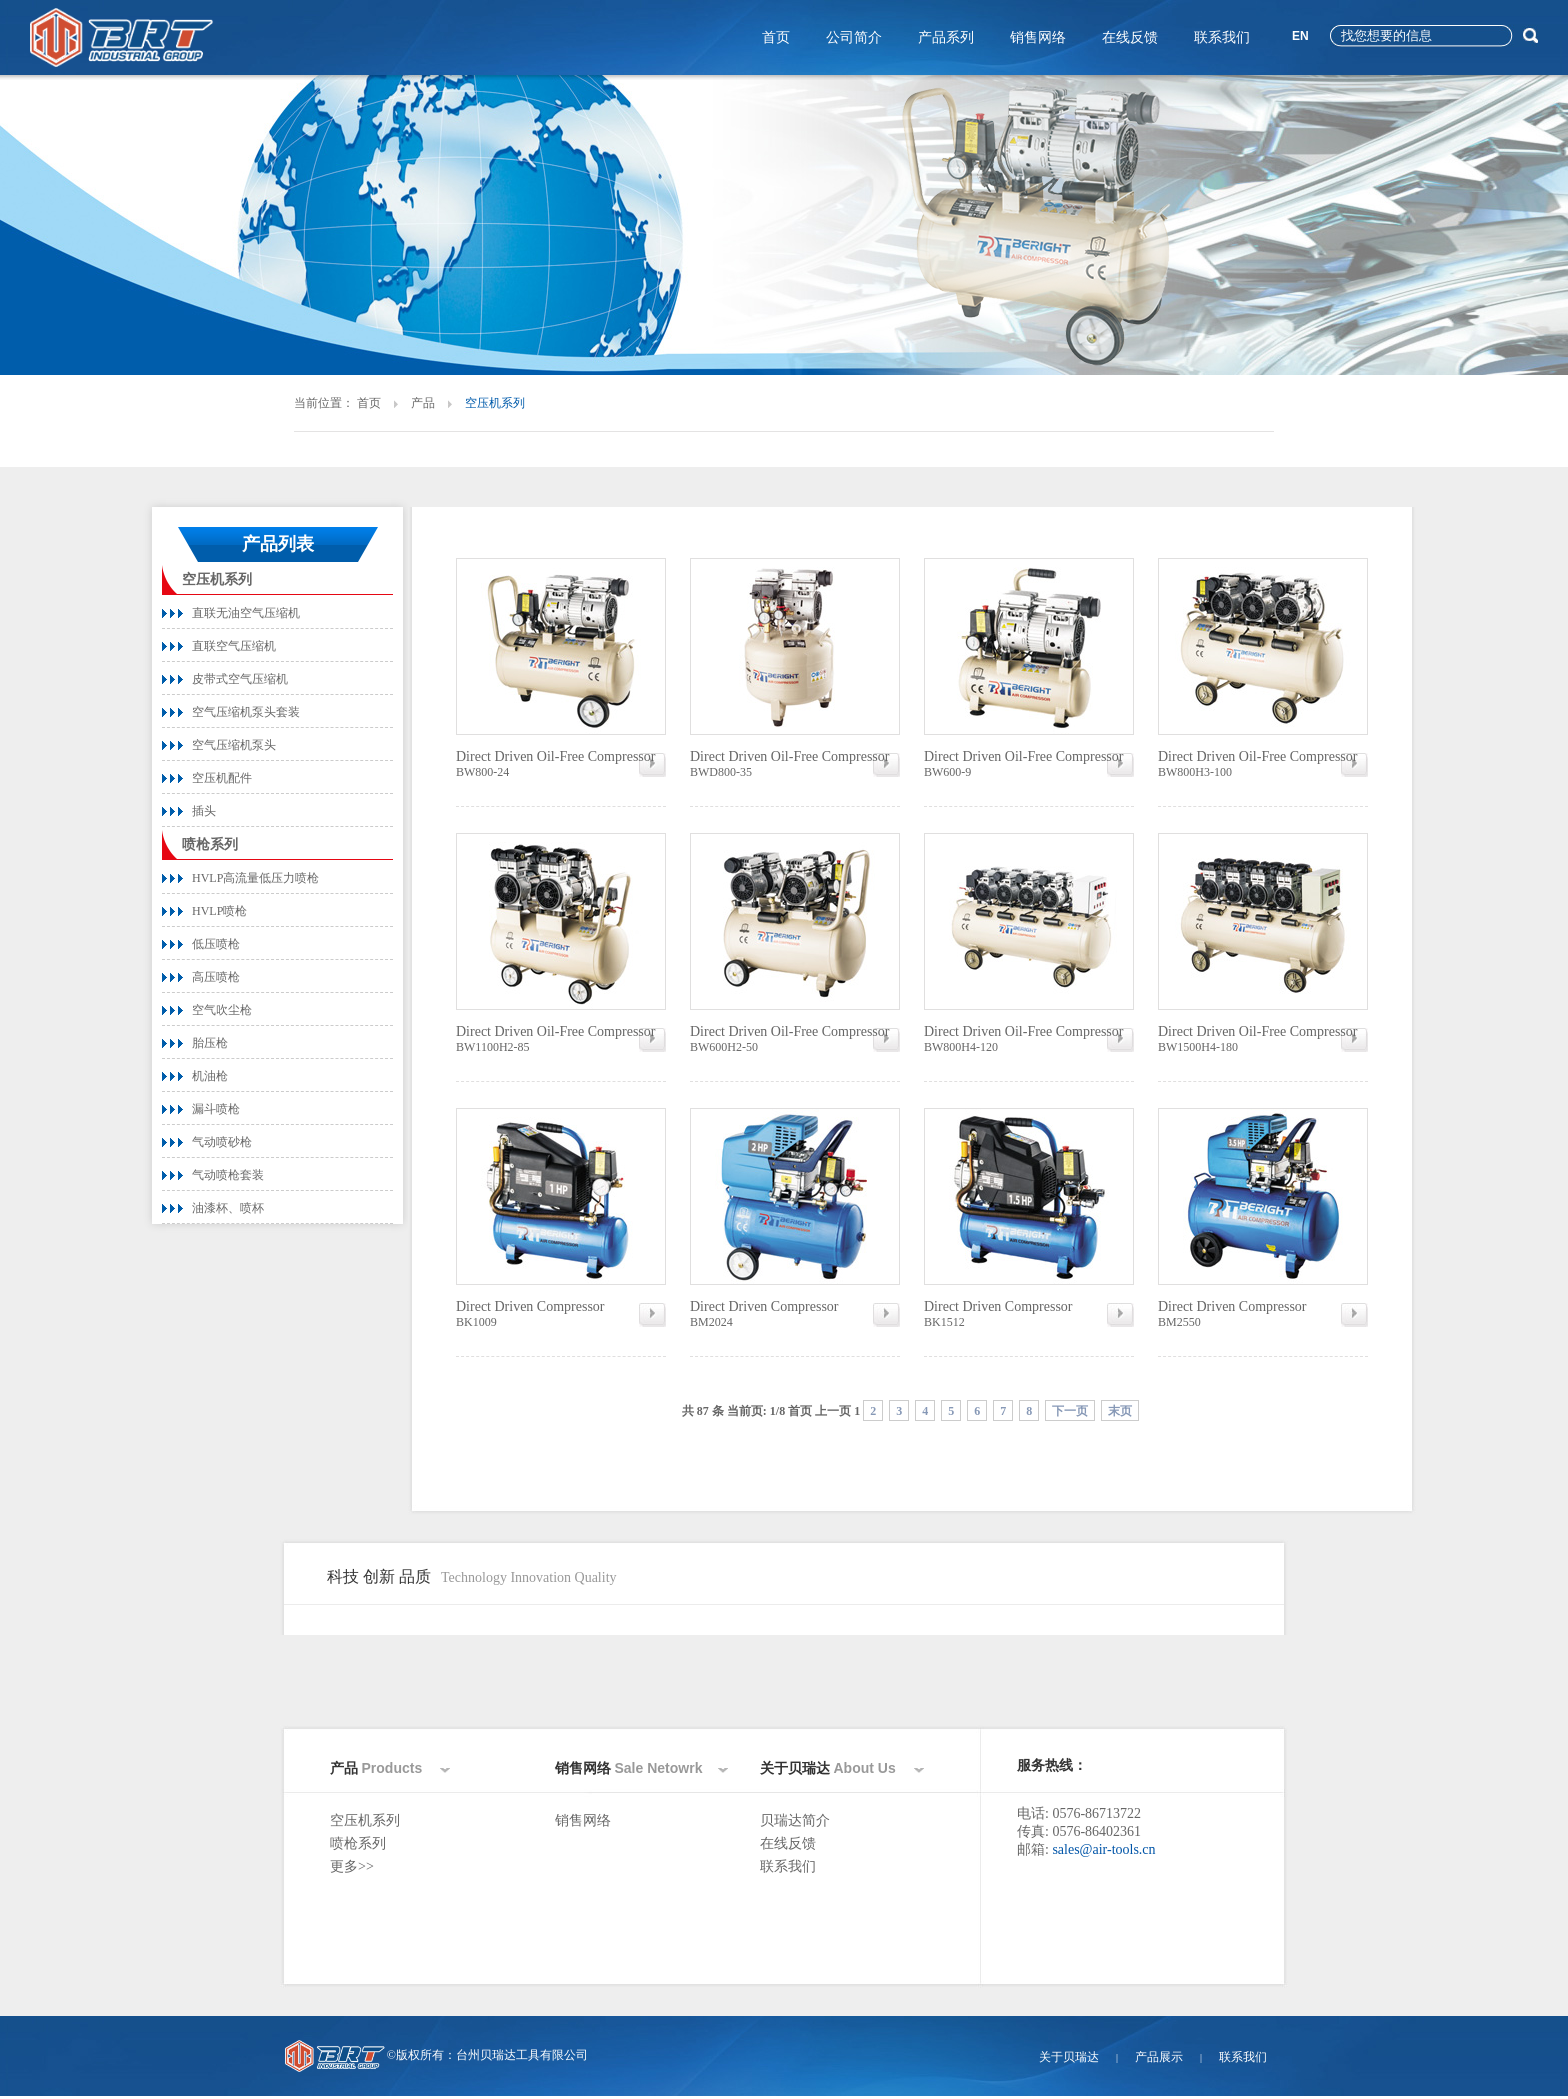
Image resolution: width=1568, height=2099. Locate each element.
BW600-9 (1029, 764)
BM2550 (1263, 1314)
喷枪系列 (210, 844)
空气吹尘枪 (222, 1010)
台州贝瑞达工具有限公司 (522, 2055)
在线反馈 (1130, 37)
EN (1300, 36)
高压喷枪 (216, 977)
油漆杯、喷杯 (228, 1208)
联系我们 (1222, 37)
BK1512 (1029, 1314)
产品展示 (1159, 2057)
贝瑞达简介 (795, 1820)
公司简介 (854, 37)
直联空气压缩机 (234, 646)
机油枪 (210, 1076)
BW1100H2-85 (561, 1039)
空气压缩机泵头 (234, 745)
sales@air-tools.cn (1103, 1849)
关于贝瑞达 (1069, 2057)
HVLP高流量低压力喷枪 (255, 878)
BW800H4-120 (1029, 1039)
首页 (776, 37)
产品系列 (946, 37)
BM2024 (795, 1314)
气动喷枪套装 (228, 1175)
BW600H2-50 (795, 1039)
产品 (423, 403)
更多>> (352, 1866)
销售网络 (1038, 37)
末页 (1120, 1411)
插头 (204, 811)
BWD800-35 (795, 764)
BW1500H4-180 (1263, 1039)
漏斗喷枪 (216, 1109)
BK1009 (561, 1314)
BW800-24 (561, 764)
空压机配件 (222, 778)
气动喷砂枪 (222, 1142)
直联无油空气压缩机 (246, 613)
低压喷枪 (216, 944)
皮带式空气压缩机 (240, 679)
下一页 (1070, 1411)
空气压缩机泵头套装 (246, 712)
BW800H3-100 (1263, 764)
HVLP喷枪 (219, 911)
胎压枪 (210, 1043)
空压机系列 (217, 579)
